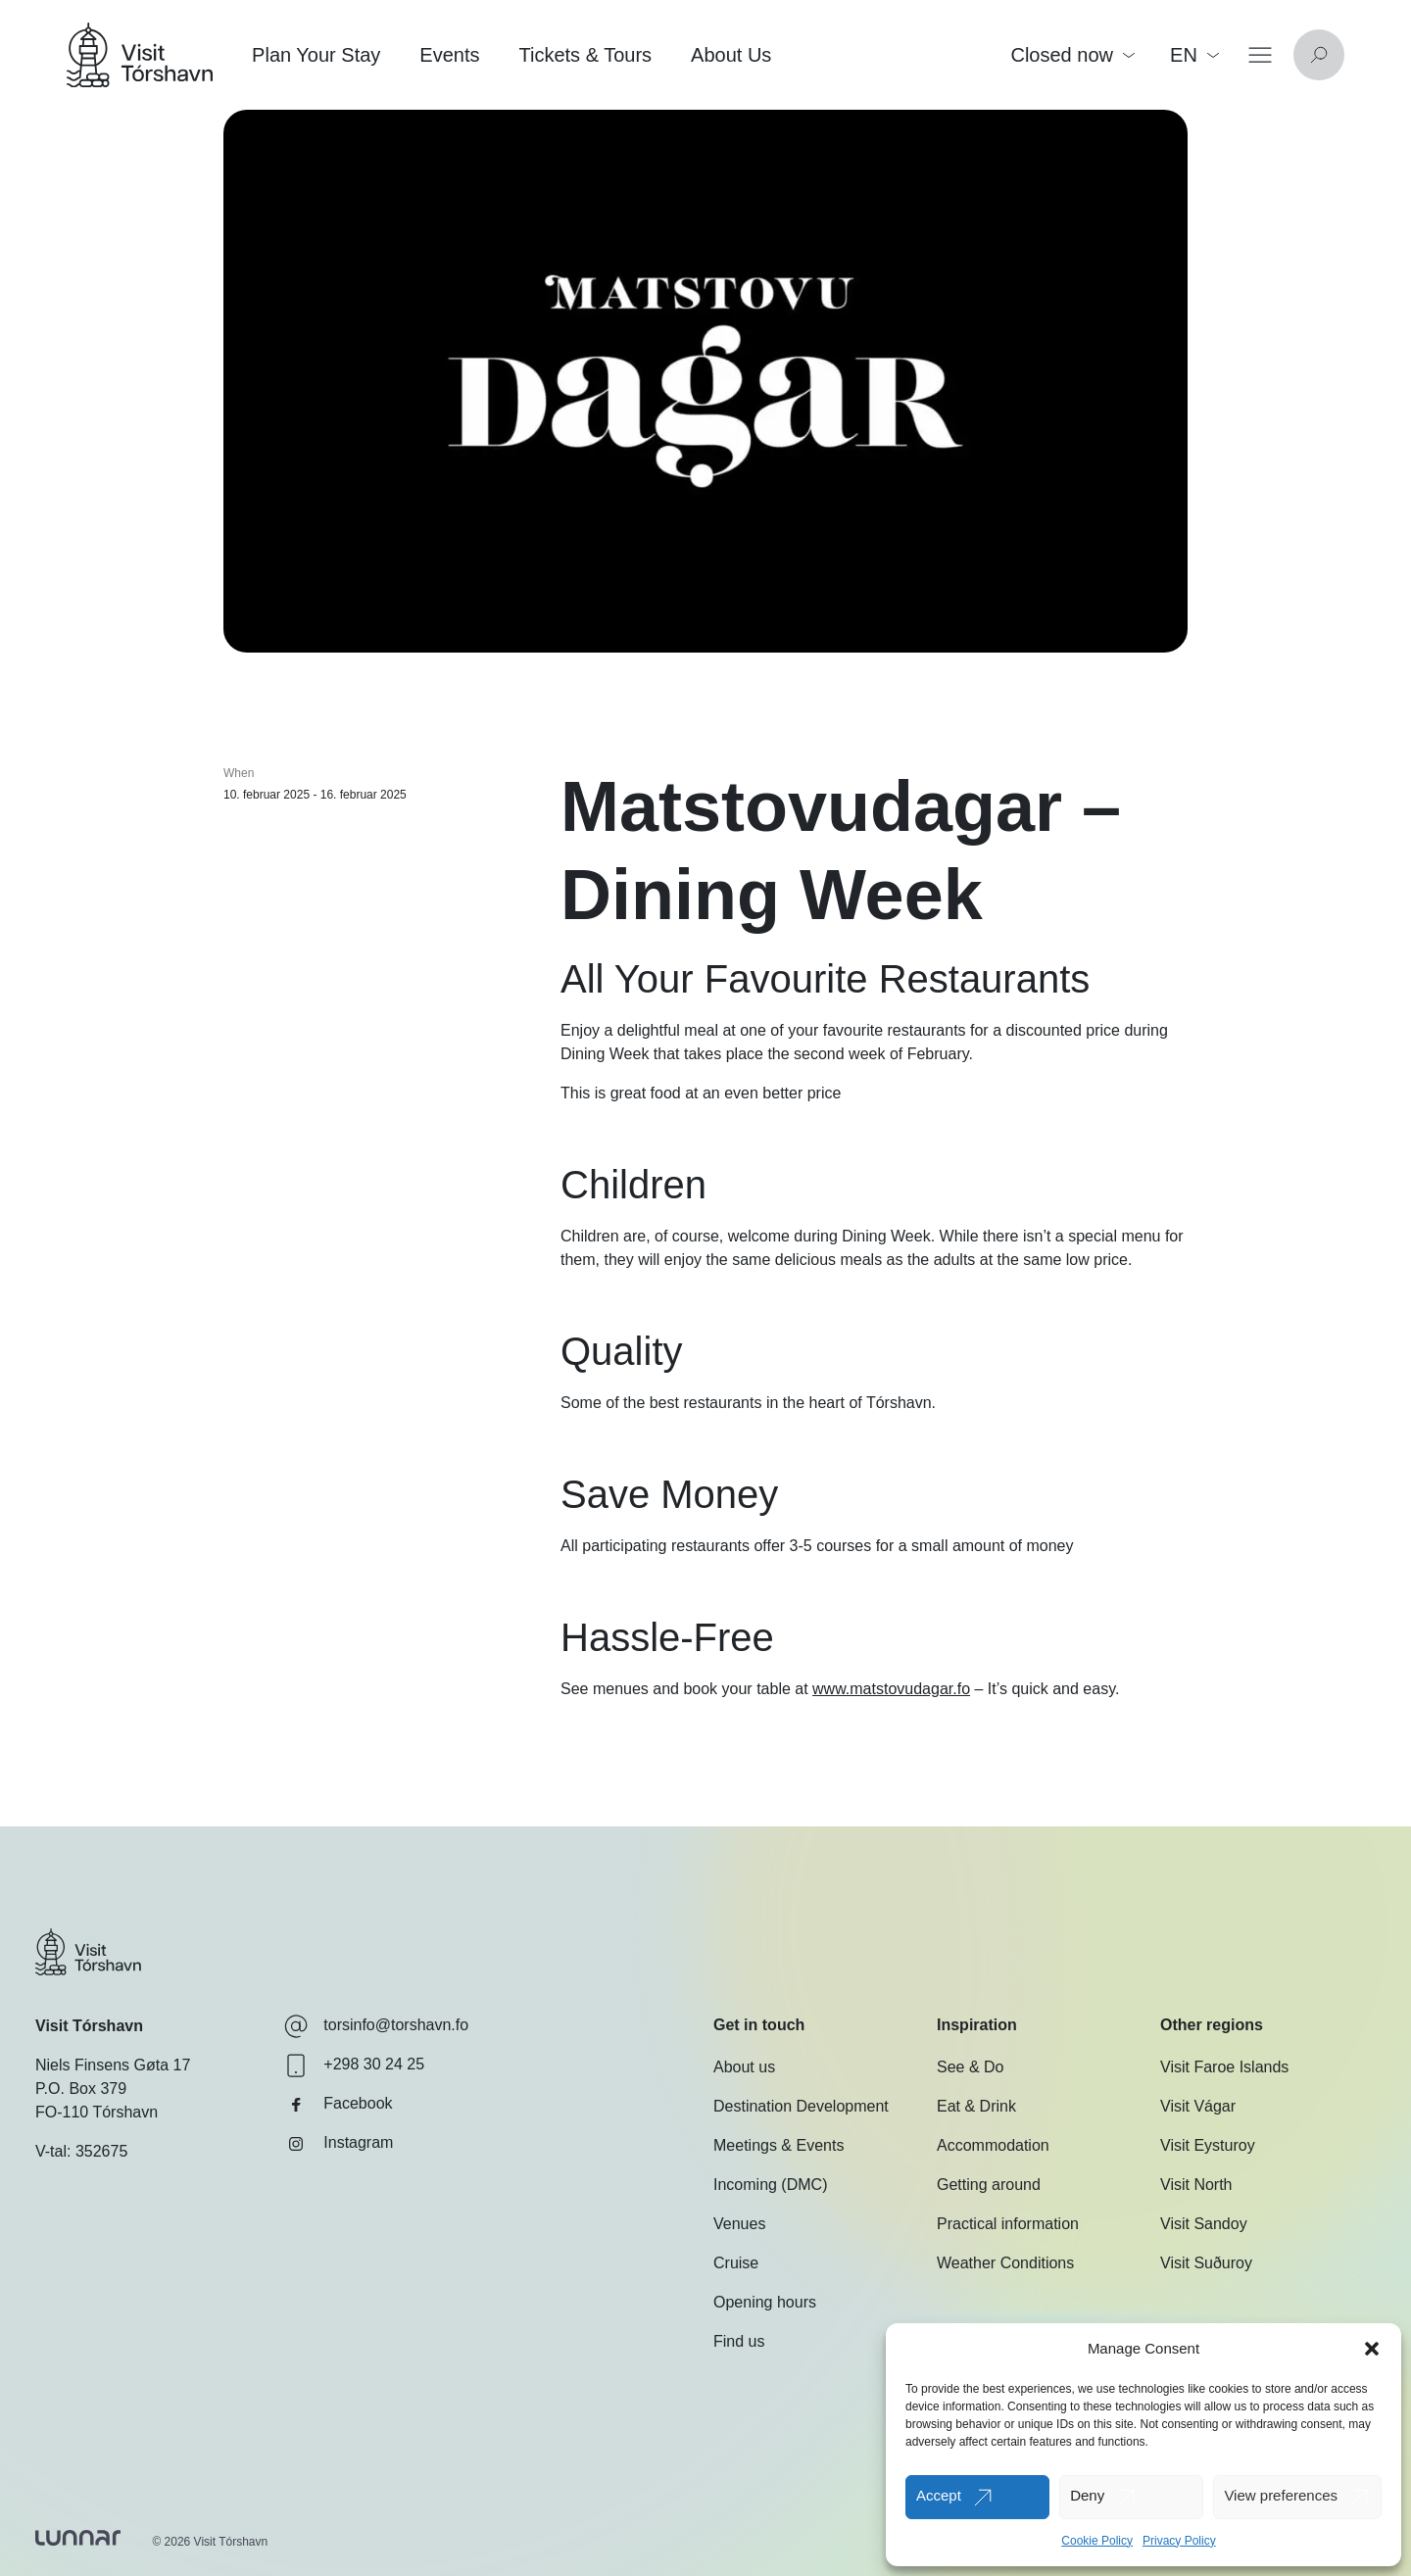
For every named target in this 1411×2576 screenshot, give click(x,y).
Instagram (338, 2144)
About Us (731, 55)
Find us (738, 2341)
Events (449, 55)
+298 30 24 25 (354, 2065)
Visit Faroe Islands (1224, 2067)
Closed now (1072, 55)
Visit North (1196, 2184)
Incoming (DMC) (770, 2184)
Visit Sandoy (1203, 2223)
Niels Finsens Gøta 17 (112, 2065)
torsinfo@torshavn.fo (376, 2026)
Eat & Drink (976, 2106)
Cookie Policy (1097, 2541)
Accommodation (993, 2145)
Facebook (338, 2104)
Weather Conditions (1005, 2263)
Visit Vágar (1198, 2106)
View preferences (1281, 2495)
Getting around (989, 2184)
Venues (739, 2223)
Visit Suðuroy (1206, 2263)
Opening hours (764, 2302)
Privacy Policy (1179, 2541)
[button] (1372, 2348)
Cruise (735, 2263)
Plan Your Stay (316, 55)
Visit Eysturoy (1207, 2145)
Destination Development (801, 2106)
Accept (938, 2495)
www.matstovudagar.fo (891, 1688)
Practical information (1008, 2223)
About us (744, 2067)
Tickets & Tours (585, 55)
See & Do (970, 2067)
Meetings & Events (778, 2145)
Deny (1087, 2495)
